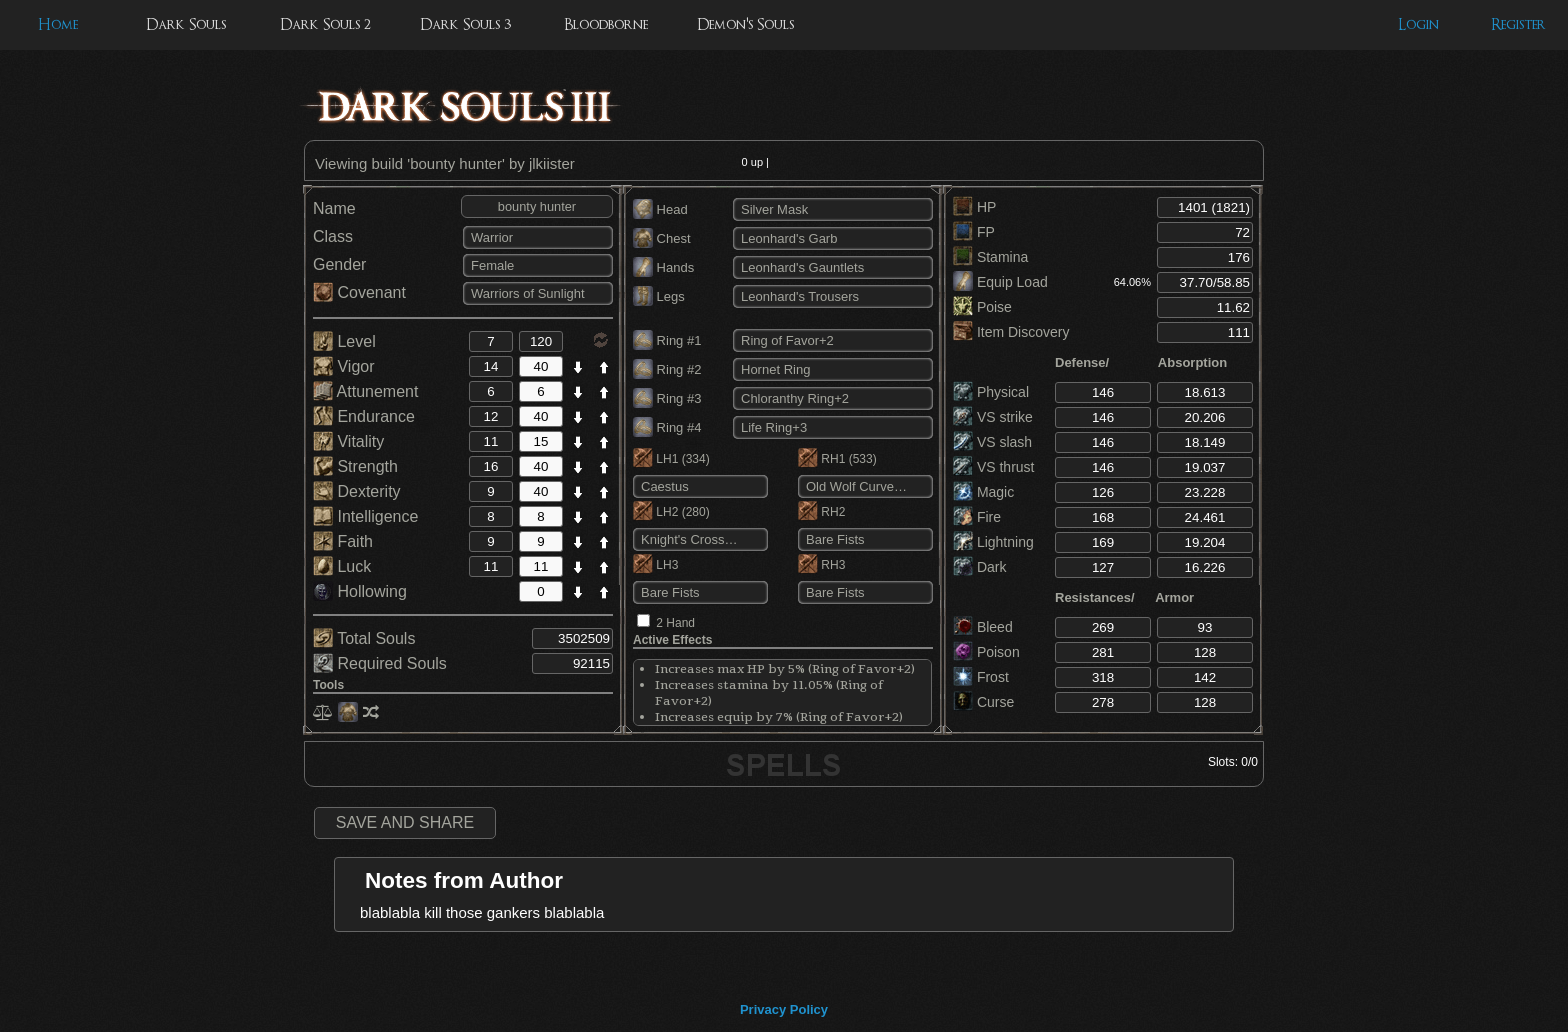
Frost (981, 677)
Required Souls (380, 663)
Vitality (348, 441)
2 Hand (675, 623)
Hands (663, 267)
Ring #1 (667, 340)
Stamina (990, 257)
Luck (342, 566)
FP (974, 232)
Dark (979, 567)
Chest (662, 238)
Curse (983, 702)
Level (344, 341)
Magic (983, 492)
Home (58, 24)
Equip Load (1000, 282)
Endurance (364, 416)
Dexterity (357, 491)
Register (1518, 24)
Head (660, 209)
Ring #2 (667, 369)
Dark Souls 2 (325, 24)
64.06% (1132, 282)
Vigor (344, 366)
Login (1418, 24)
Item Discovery (1011, 332)
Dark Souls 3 (465, 24)
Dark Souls (186, 24)
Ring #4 (667, 427)
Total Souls (364, 638)
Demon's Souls (745, 24)
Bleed (983, 627)
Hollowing (360, 591)
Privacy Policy (784, 1009)
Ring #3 (667, 398)
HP (974, 207)
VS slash (992, 442)
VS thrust (993, 467)
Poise (982, 307)
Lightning (993, 542)
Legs (659, 296)
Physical (991, 392)
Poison (986, 652)
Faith (343, 541)
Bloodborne (606, 24)
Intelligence (365, 516)
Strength (355, 466)
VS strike (993, 417)
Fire (977, 517)
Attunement (365, 391)
